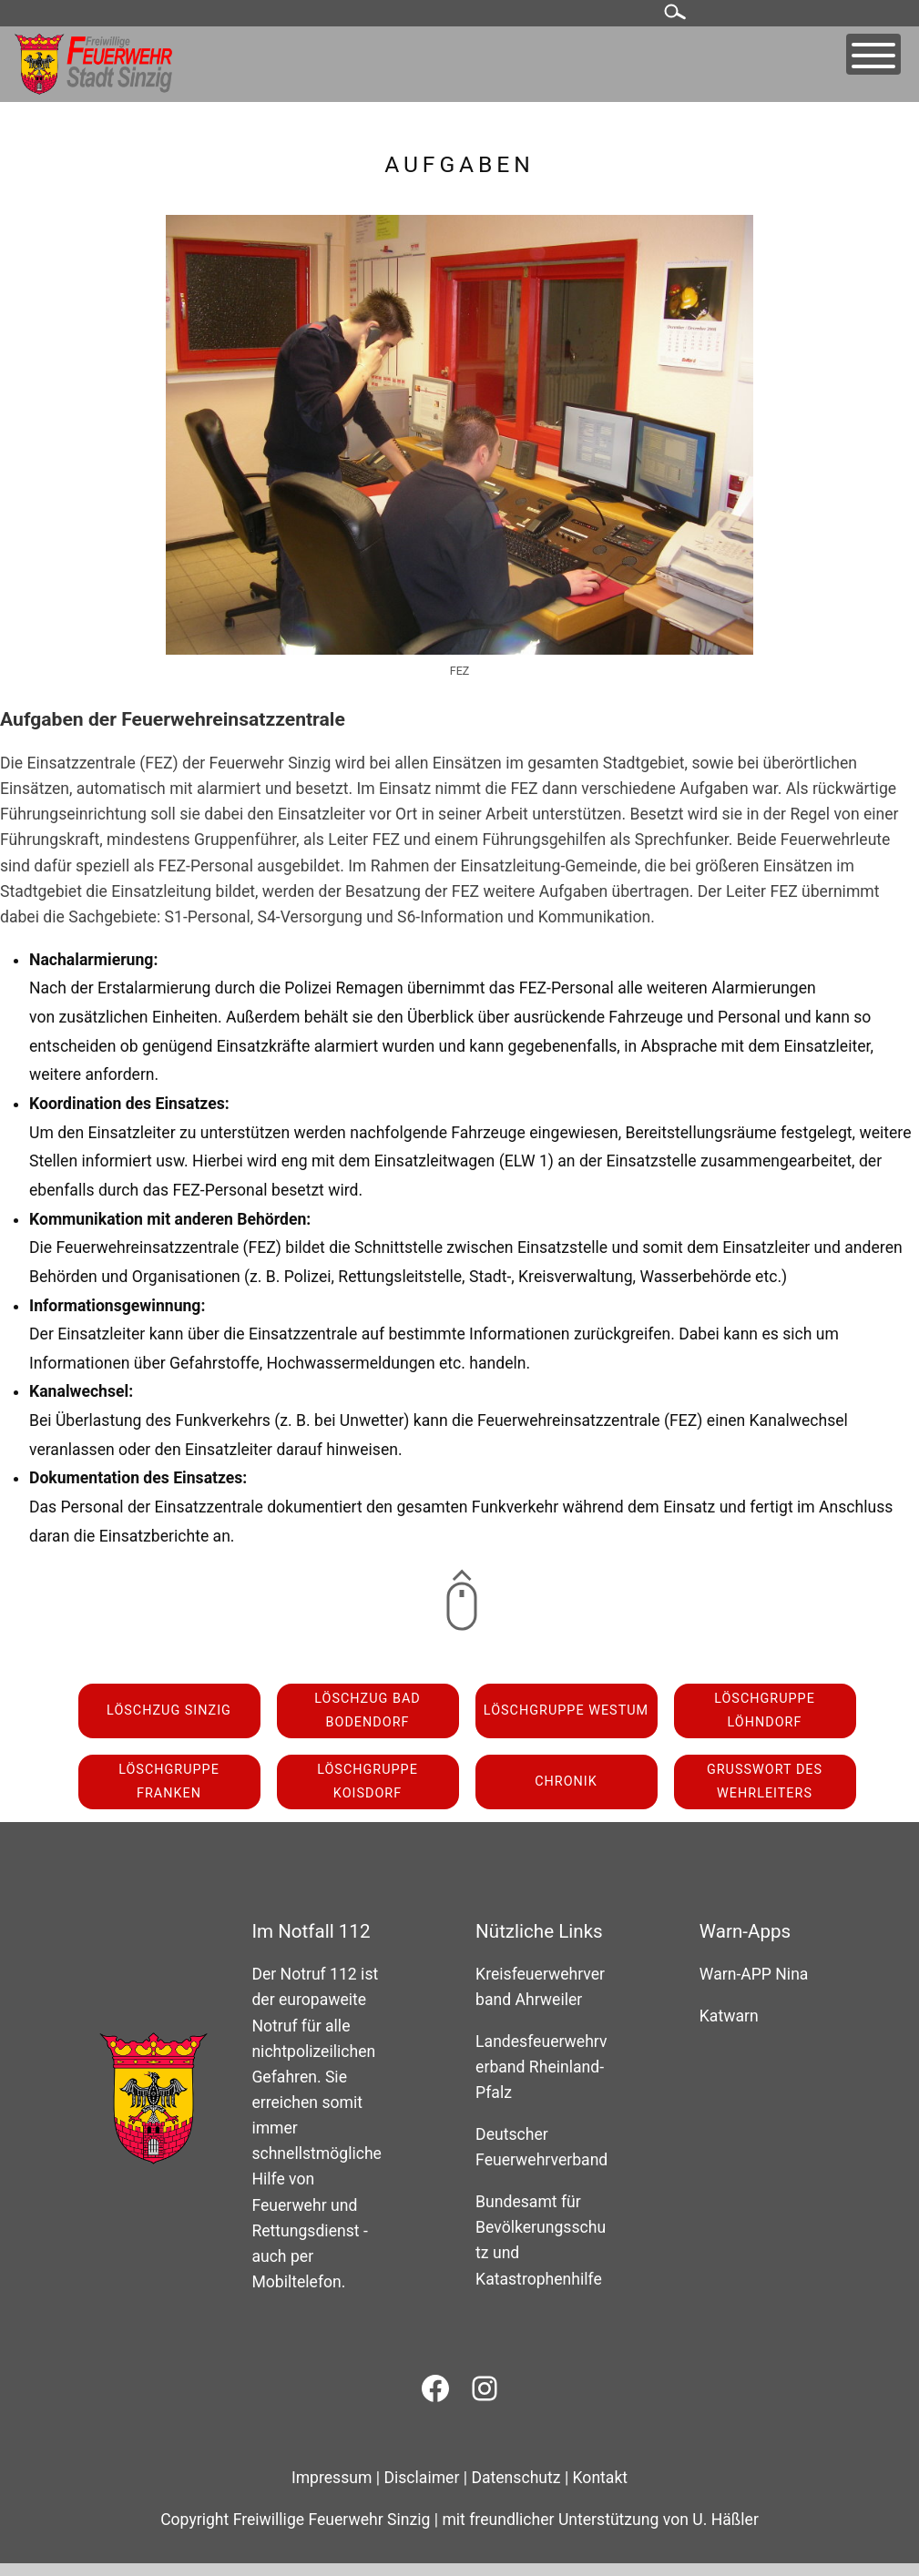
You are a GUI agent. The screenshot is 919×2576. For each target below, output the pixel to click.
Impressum (332, 2478)
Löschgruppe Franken (169, 1781)
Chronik (566, 1781)
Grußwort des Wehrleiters (764, 1781)
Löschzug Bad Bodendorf (367, 1710)
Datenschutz (515, 2478)
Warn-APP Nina (754, 1974)
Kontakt (600, 2478)
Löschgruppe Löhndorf (764, 1710)
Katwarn (729, 2016)
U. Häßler (725, 2519)
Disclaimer (421, 2478)
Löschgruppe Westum (566, 1710)
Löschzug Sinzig (169, 1710)
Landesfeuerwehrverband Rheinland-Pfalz (541, 2067)
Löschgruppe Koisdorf (367, 1781)
